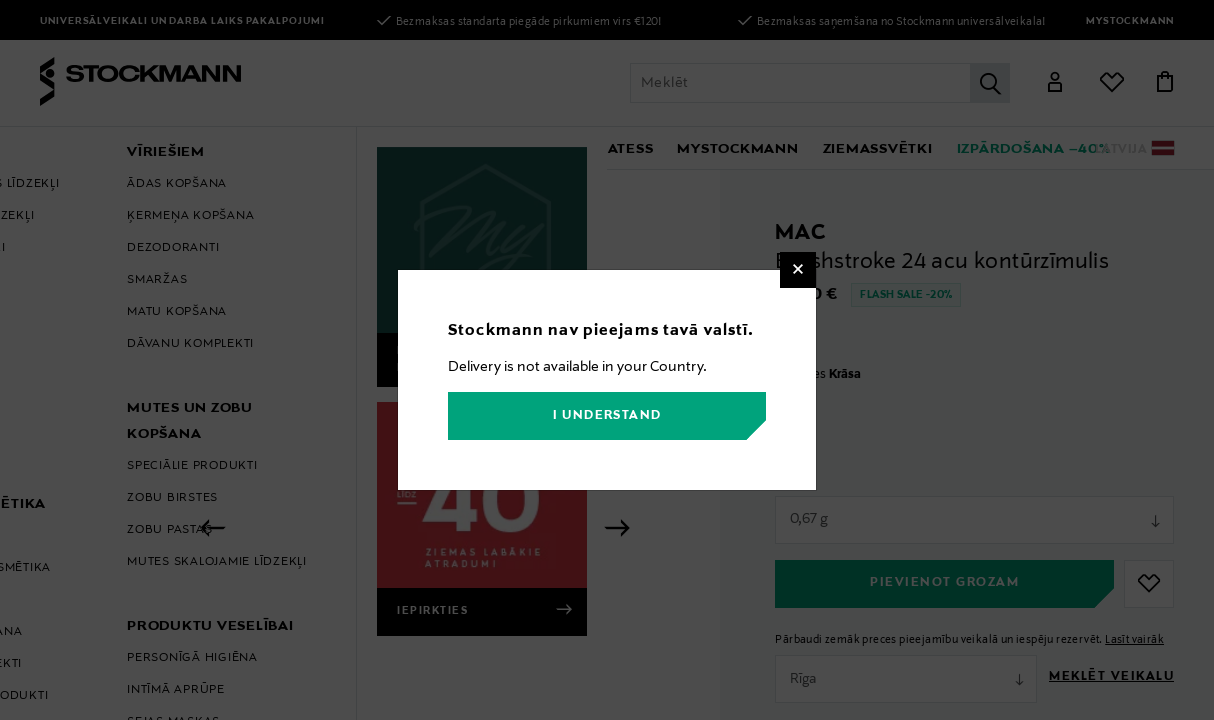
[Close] (798, 270)
